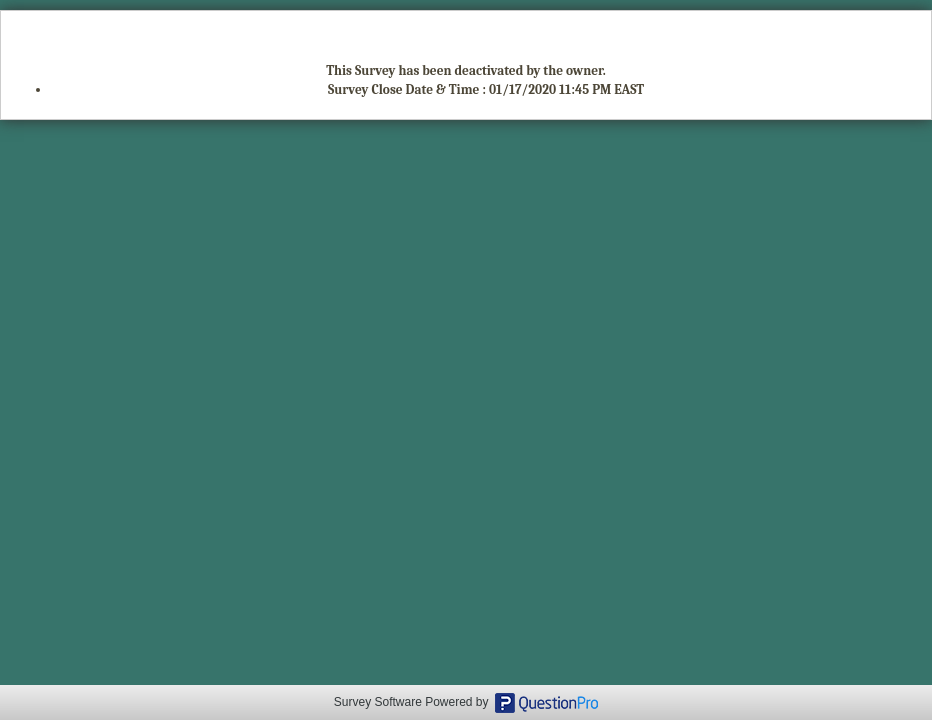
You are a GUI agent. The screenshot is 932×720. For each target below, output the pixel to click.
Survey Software (378, 702)
